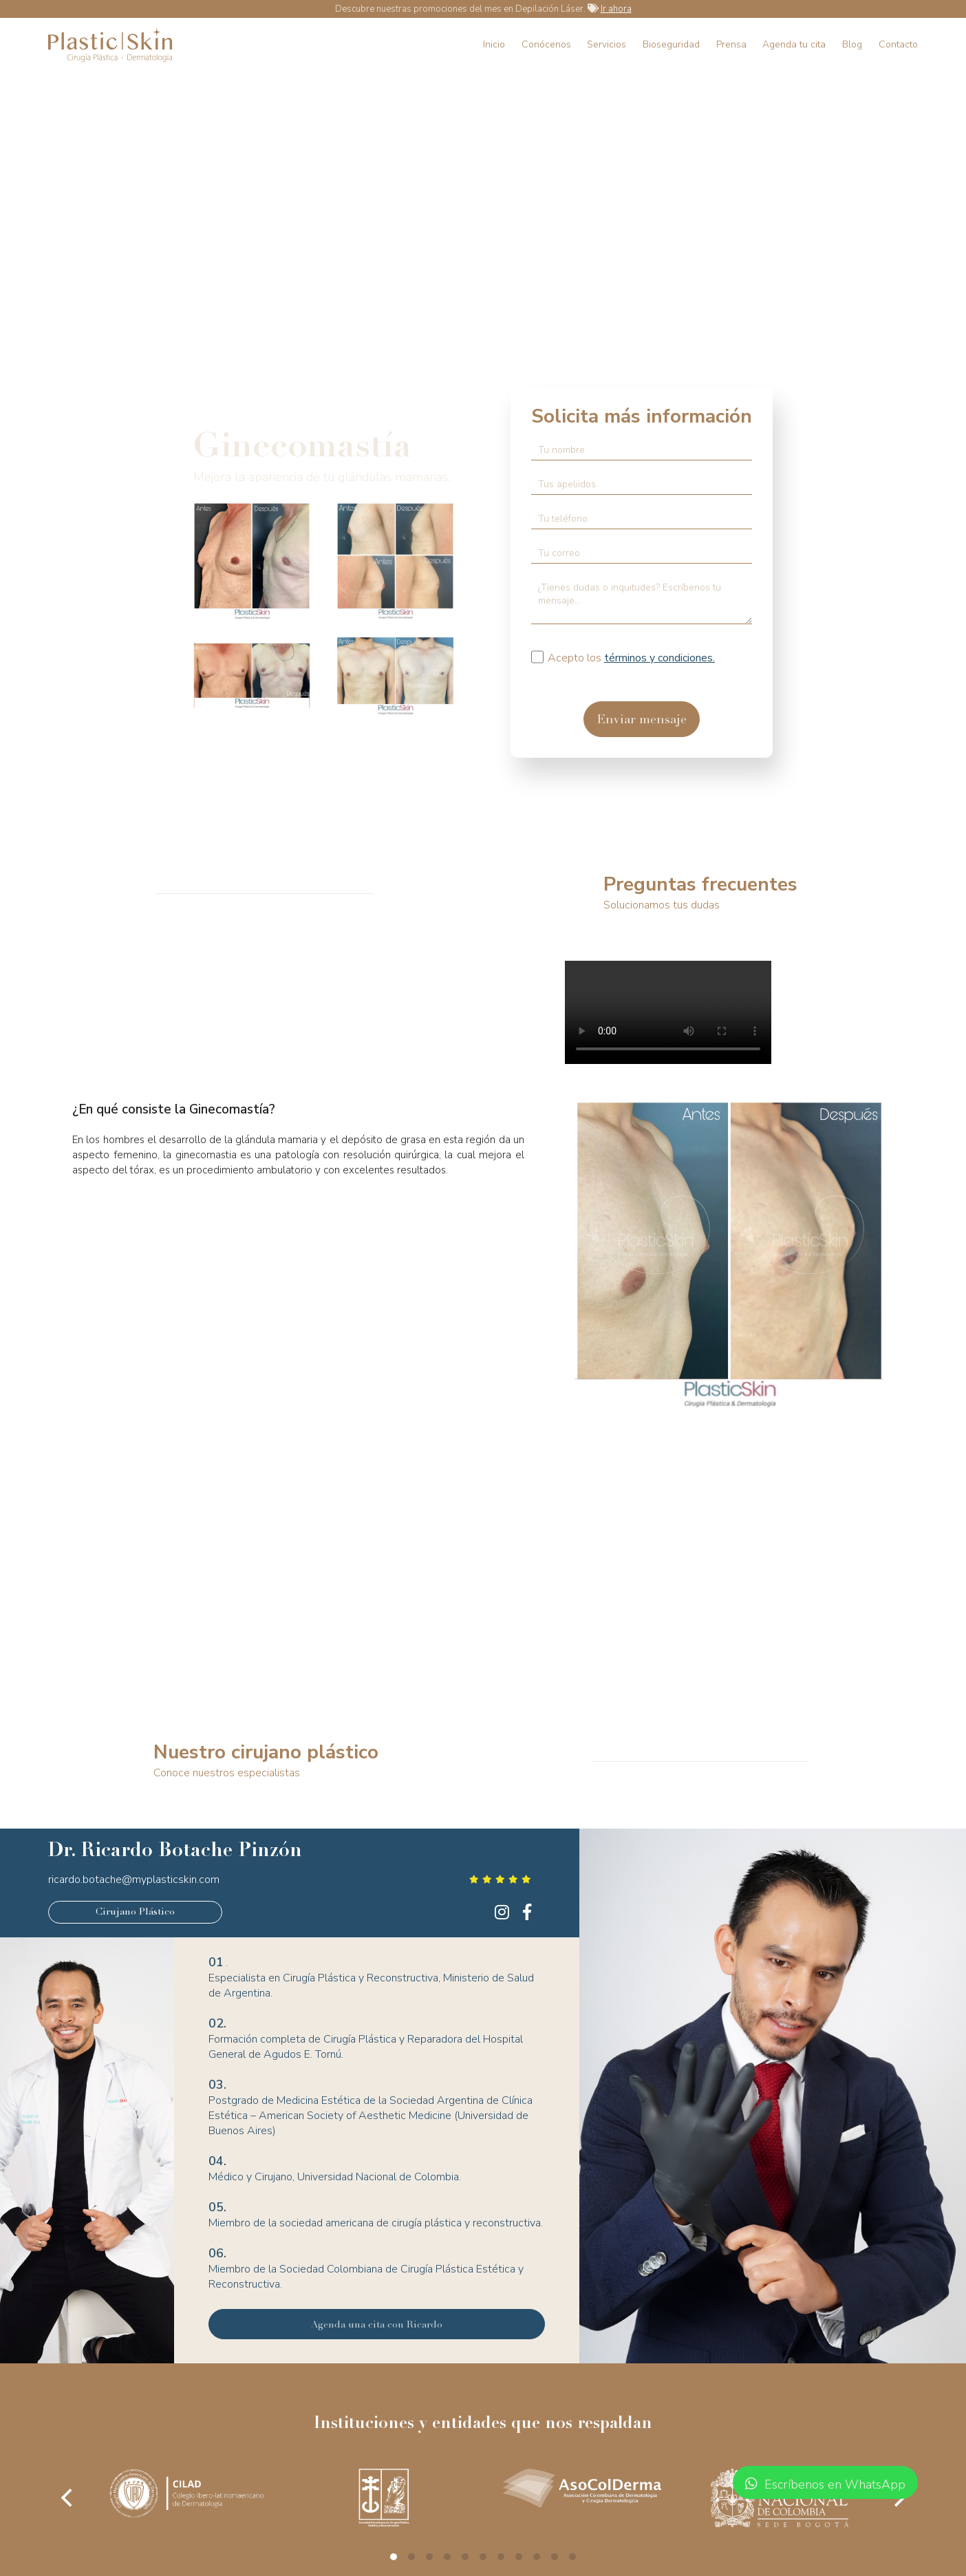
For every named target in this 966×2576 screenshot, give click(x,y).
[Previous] (68, 2497)
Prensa (731, 44)
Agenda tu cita (794, 44)
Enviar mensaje (642, 720)
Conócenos (546, 44)
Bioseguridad (671, 44)
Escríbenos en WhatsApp (825, 2484)
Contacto (898, 44)
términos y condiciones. (659, 658)
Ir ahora (616, 9)
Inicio (494, 44)
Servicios (606, 44)
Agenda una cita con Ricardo (376, 2325)
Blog (852, 44)
